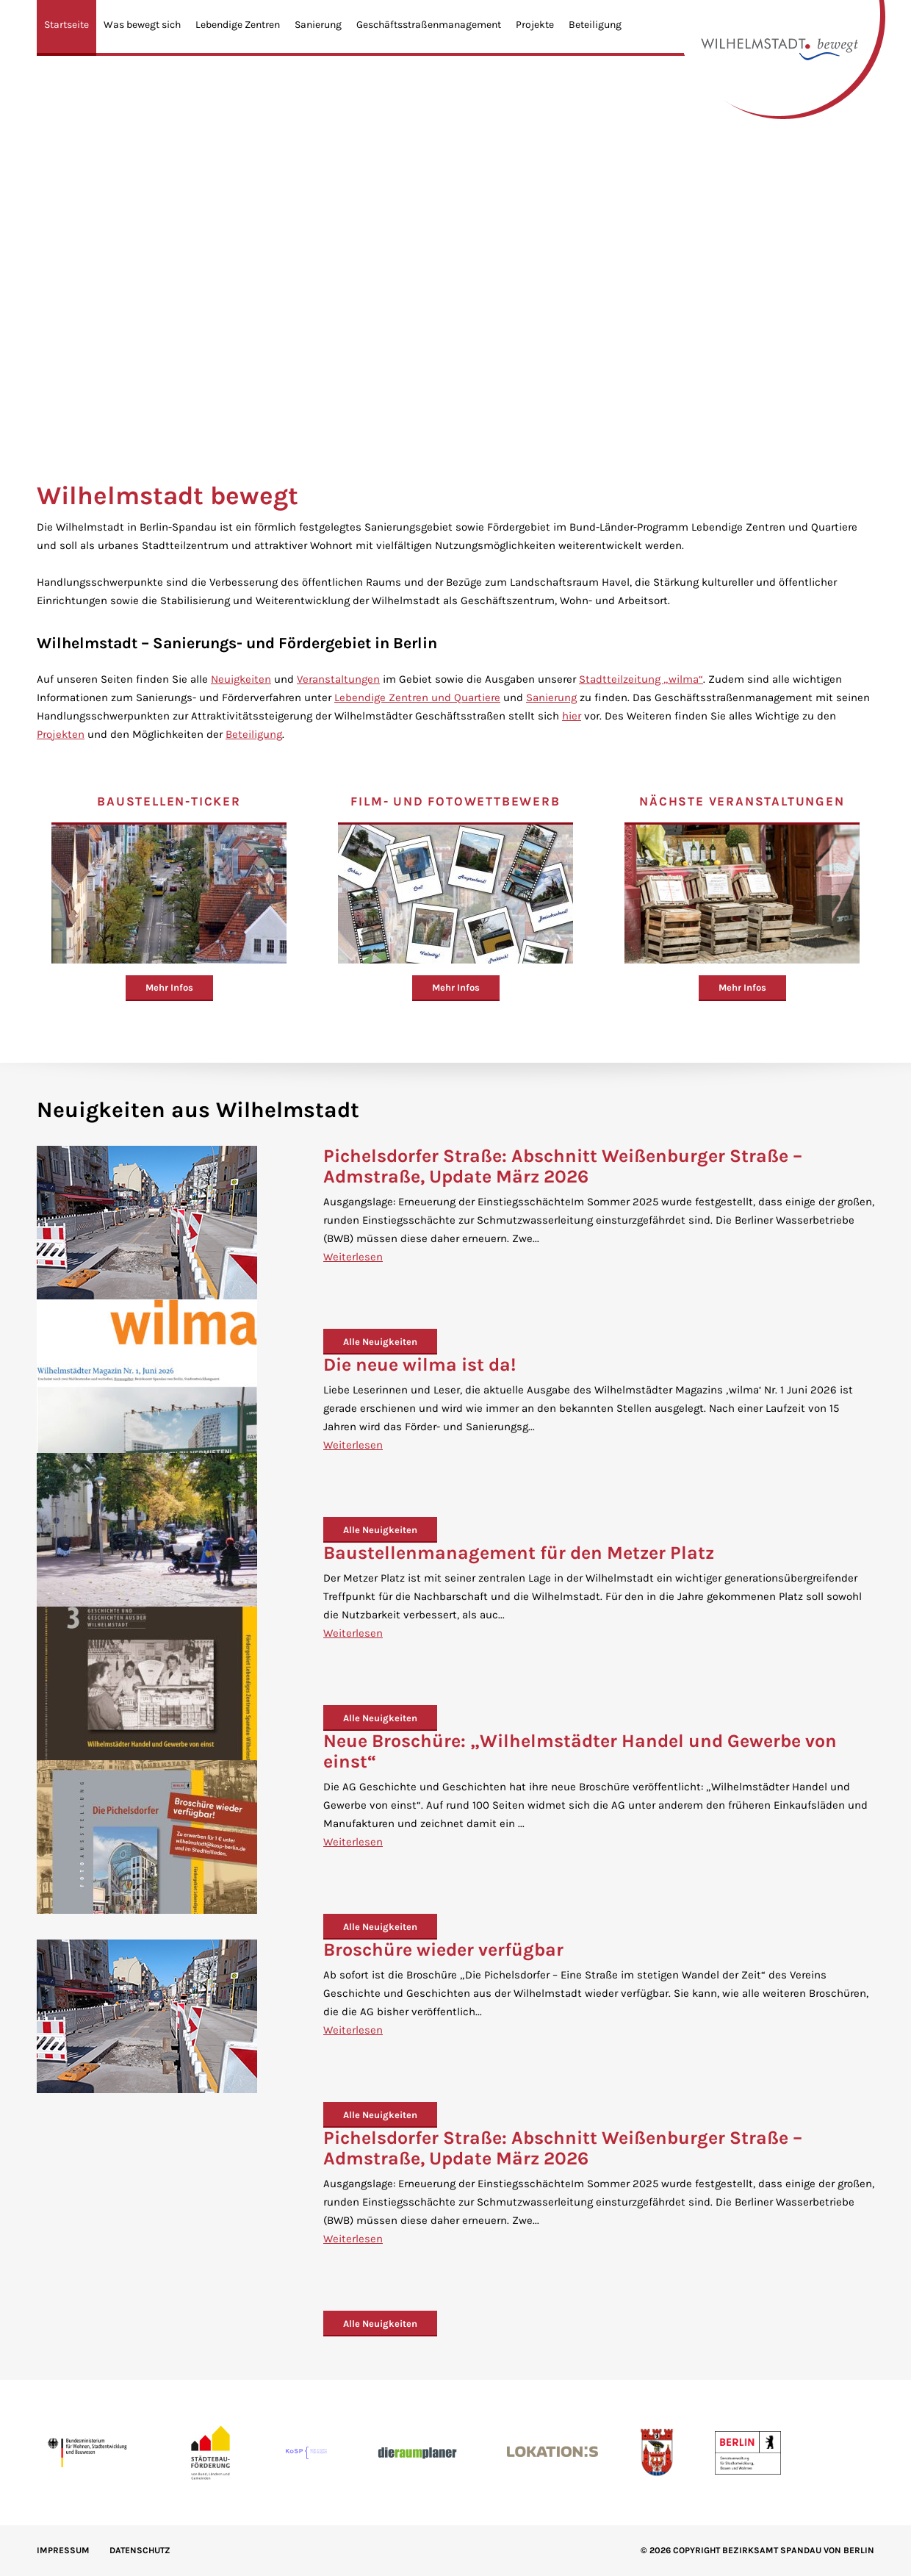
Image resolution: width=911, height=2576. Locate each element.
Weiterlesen (353, 1256)
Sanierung (318, 24)
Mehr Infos (169, 987)
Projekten (60, 734)
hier (571, 715)
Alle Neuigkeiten (380, 1341)
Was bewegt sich (142, 24)
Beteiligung (595, 24)
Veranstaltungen (338, 679)
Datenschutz (139, 2550)
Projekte (535, 24)
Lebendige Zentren (237, 24)
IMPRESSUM (63, 2550)
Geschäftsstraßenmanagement (428, 24)
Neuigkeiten (241, 679)
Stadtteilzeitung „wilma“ (641, 679)
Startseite (66, 24)
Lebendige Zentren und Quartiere (417, 697)
